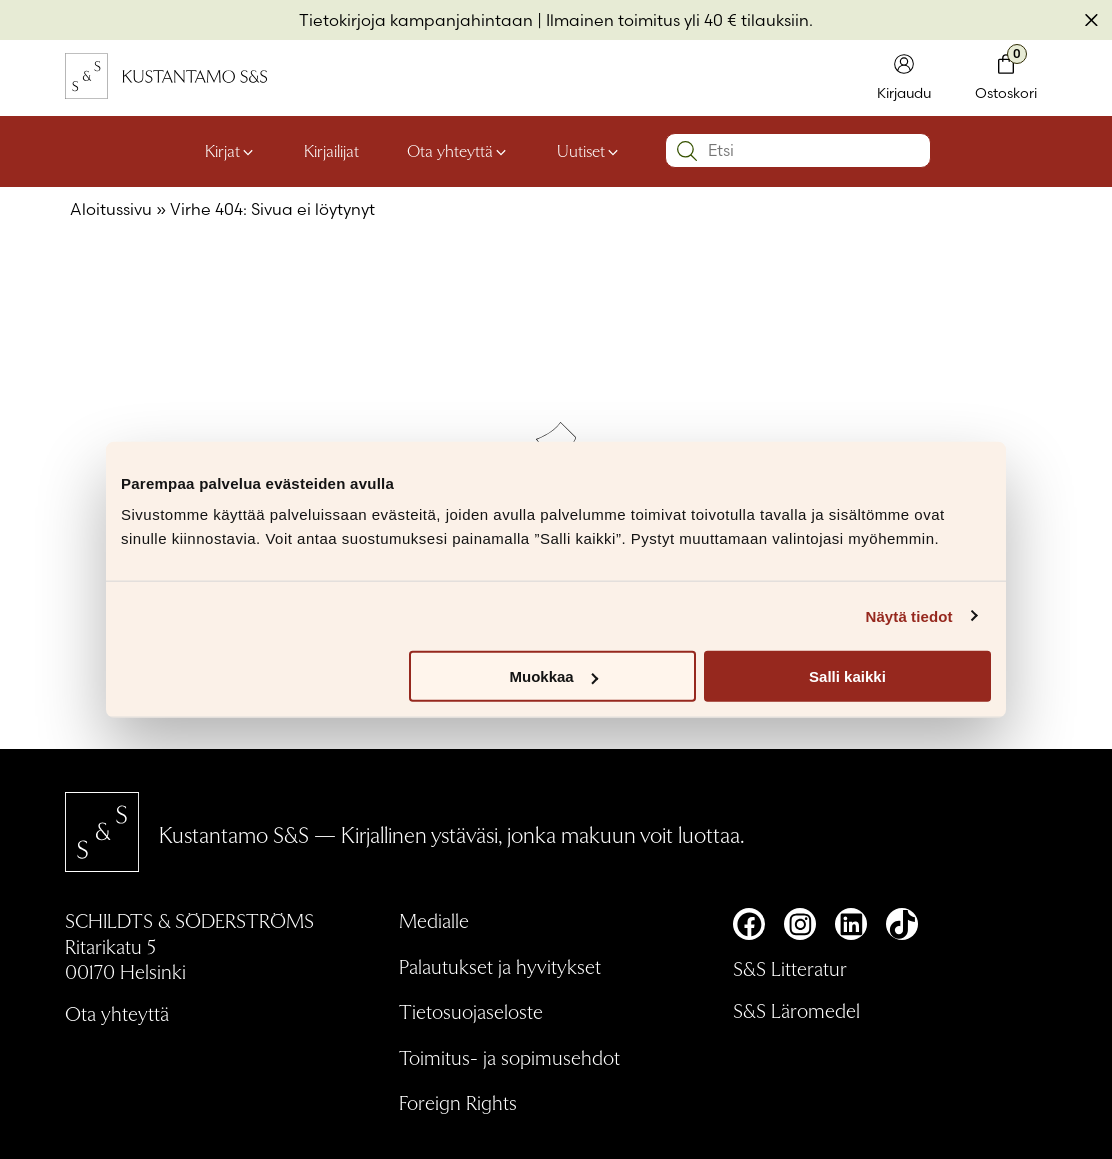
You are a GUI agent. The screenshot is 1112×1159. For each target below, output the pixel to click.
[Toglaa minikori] (1006, 78)
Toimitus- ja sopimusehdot (509, 1057)
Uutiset (581, 150)
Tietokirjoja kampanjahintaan (416, 20)
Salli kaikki (847, 676)
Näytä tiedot (909, 615)
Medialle (434, 920)
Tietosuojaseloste (471, 1011)
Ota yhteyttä (450, 150)
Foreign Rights (458, 1102)
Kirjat (222, 150)
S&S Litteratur (790, 968)
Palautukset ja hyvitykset (500, 966)
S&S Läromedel (796, 1010)
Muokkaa (554, 676)
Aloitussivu (111, 209)
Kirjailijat (331, 150)
